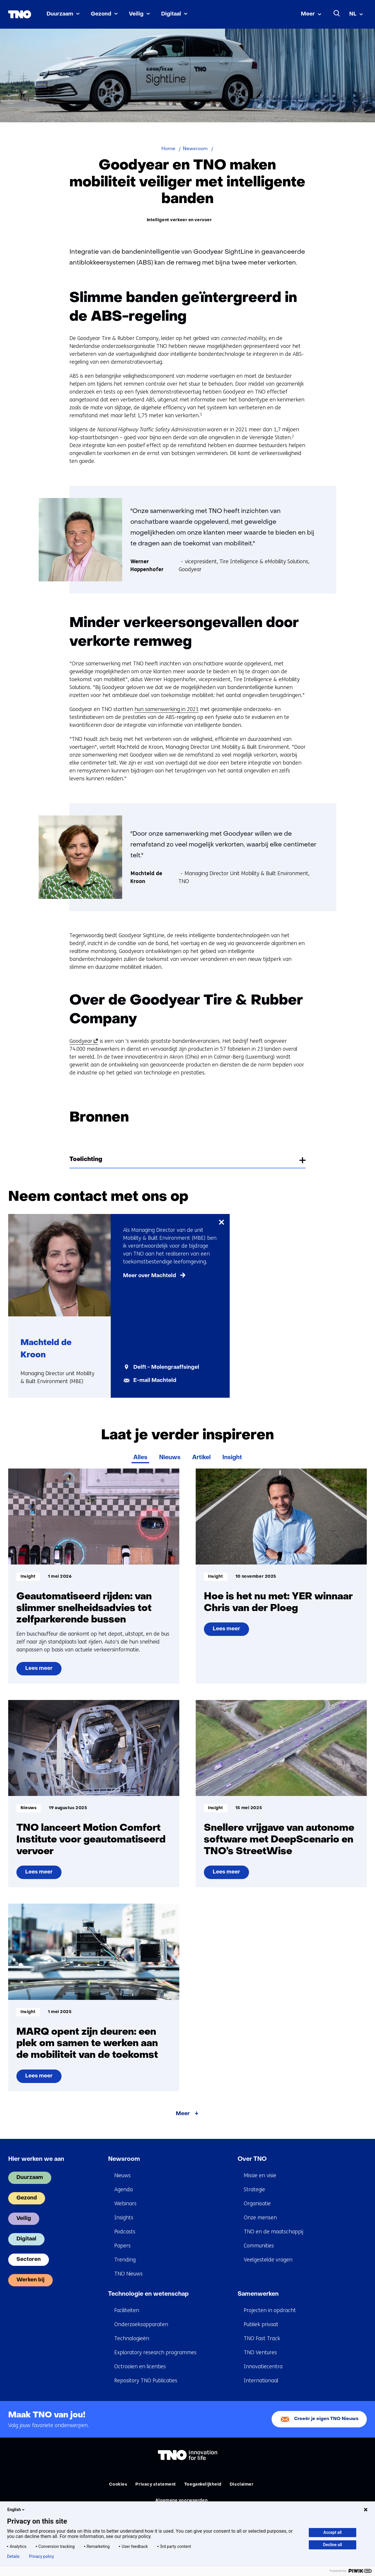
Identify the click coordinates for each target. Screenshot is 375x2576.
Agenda (123, 2189)
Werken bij (30, 2280)
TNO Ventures (260, 2352)
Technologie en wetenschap (148, 2294)
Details (13, 2556)
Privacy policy (41, 2556)
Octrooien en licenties (140, 2366)
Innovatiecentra (263, 2366)
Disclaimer (242, 2484)
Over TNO (252, 2159)
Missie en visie (260, 2175)
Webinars (125, 2203)
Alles (140, 1458)
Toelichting (85, 1159)
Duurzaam (60, 14)
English (16, 2509)
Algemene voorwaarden (181, 2501)
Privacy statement (155, 2484)
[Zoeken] (337, 13)
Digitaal (171, 14)
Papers (122, 2245)
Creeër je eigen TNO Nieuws (326, 2419)
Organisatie (257, 2203)
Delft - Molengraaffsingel (166, 1367)
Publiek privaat (261, 2324)
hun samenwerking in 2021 (166, 709)
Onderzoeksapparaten (141, 2324)
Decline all (332, 2544)
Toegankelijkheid (202, 2484)
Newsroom (124, 2159)
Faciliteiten (126, 2310)
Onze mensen (260, 2217)
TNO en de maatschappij (273, 2231)
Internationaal (261, 2380)
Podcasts (124, 2231)
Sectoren (28, 2259)
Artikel (201, 1458)
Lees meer (43, 1670)
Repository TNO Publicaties (145, 2380)
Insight (232, 1458)
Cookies (118, 2484)
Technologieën (131, 2338)
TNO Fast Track (262, 2338)
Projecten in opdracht (270, 2310)
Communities (259, 2245)
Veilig (136, 14)
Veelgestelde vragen (268, 2259)
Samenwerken (258, 2294)
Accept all (332, 2532)
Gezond (101, 14)
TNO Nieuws (128, 2274)
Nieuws (169, 1458)
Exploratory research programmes (155, 2352)
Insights (123, 2217)
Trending (125, 2259)
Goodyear (82, 1041)
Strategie (254, 2189)
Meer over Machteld (149, 1275)
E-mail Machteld (154, 1380)
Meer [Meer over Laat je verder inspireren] (183, 2113)
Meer (308, 14)
